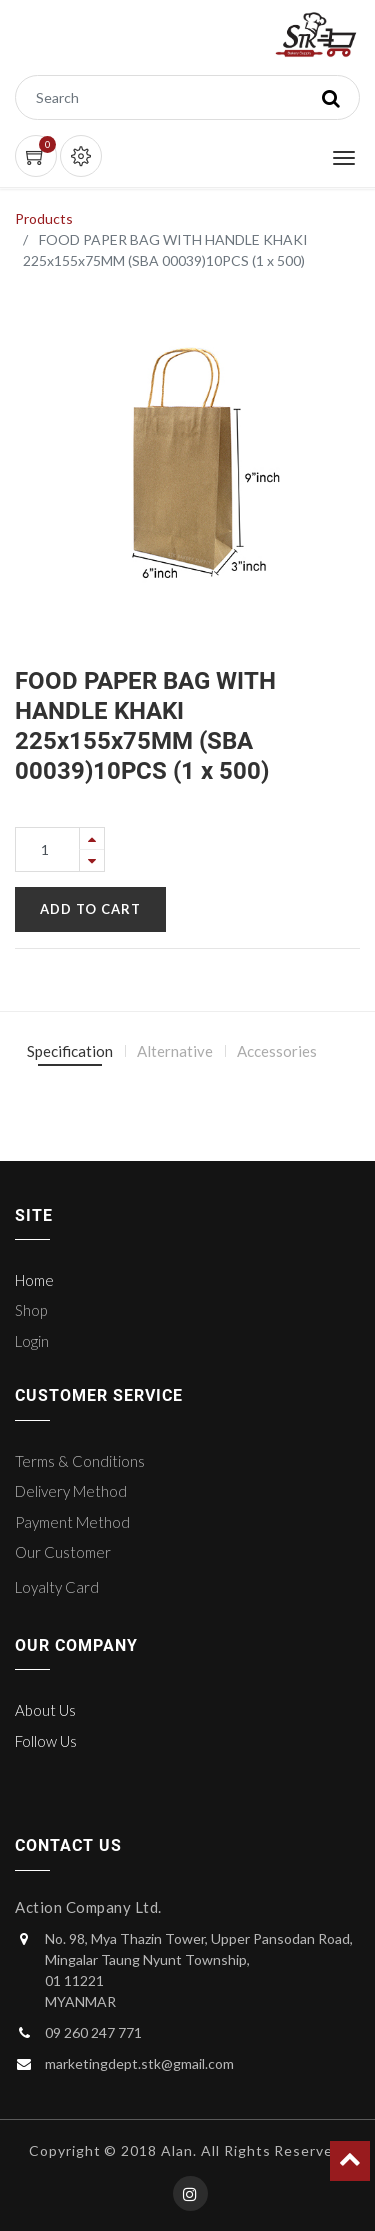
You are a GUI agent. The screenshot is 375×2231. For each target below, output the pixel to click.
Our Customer (63, 1552)
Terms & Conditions (80, 1461)
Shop (31, 1310)
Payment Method (72, 1522)
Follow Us (46, 1741)
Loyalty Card (57, 1587)
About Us (45, 1710)
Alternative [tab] (175, 1051)
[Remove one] (92, 860)
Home (34, 1280)
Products (44, 218)
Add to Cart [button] (90, 909)
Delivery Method (71, 1491)
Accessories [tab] (277, 1051)
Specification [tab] (70, 1051)
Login (32, 1341)
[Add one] (92, 838)
